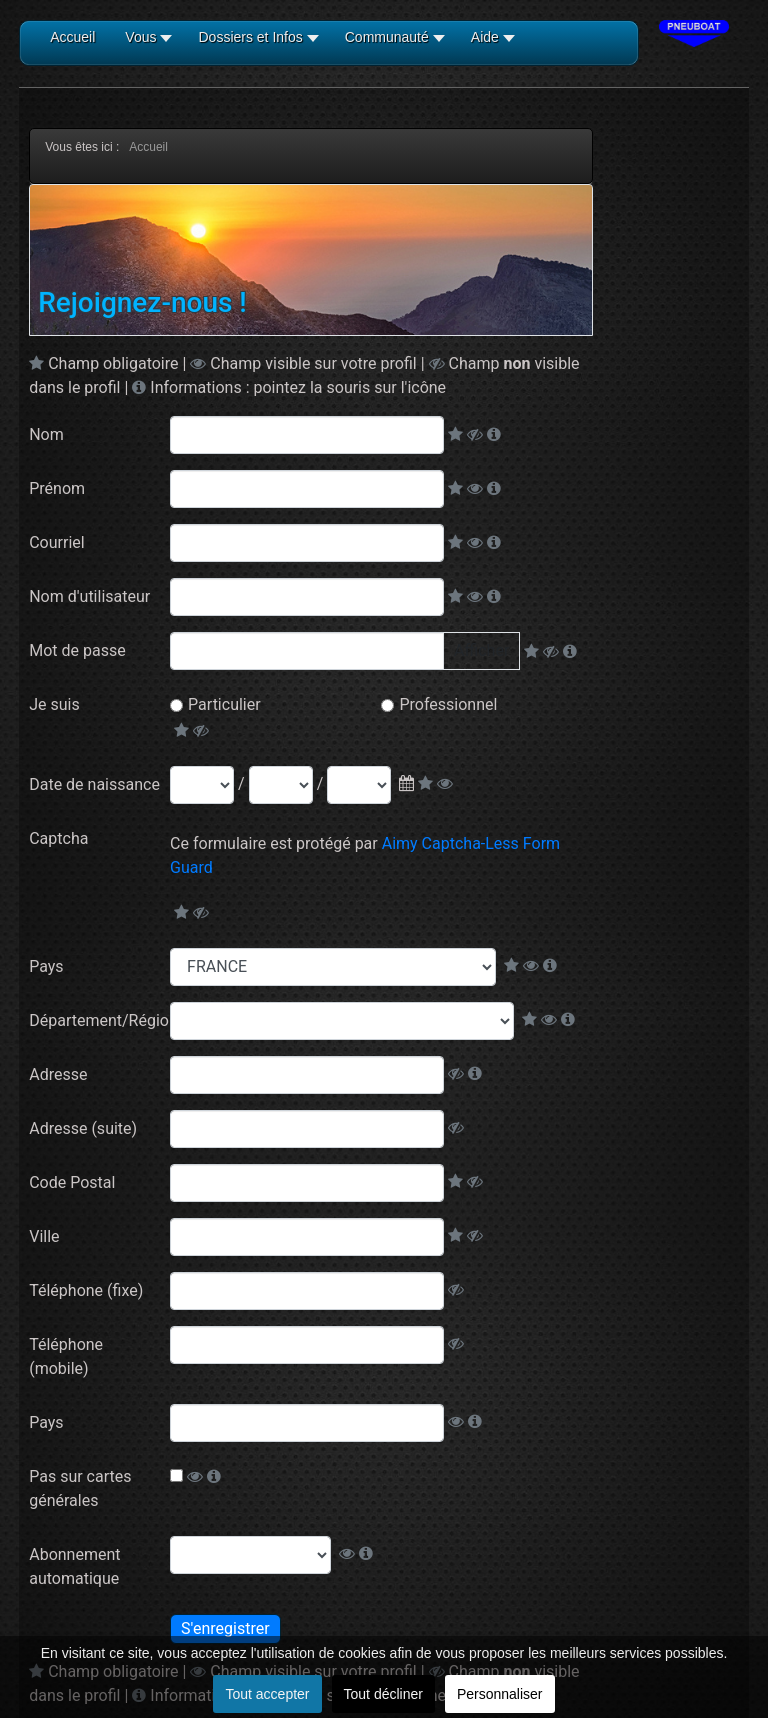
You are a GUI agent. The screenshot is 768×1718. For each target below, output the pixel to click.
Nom (46, 434)
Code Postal (72, 1182)
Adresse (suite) (83, 1128)
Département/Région (99, 1020)
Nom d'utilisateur (89, 596)
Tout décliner (383, 1694)
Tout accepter (267, 1694)
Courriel (56, 542)
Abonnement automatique (74, 1566)
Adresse (58, 1074)
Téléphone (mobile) (66, 1356)
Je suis (54, 704)
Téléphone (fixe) (86, 1290)
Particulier (224, 704)
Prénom (57, 488)
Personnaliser (500, 1694)
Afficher (481, 650)
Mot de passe (77, 650)
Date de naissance (94, 784)
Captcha (58, 838)
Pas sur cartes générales (80, 1488)
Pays (46, 966)
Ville (44, 1236)
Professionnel (448, 704)
